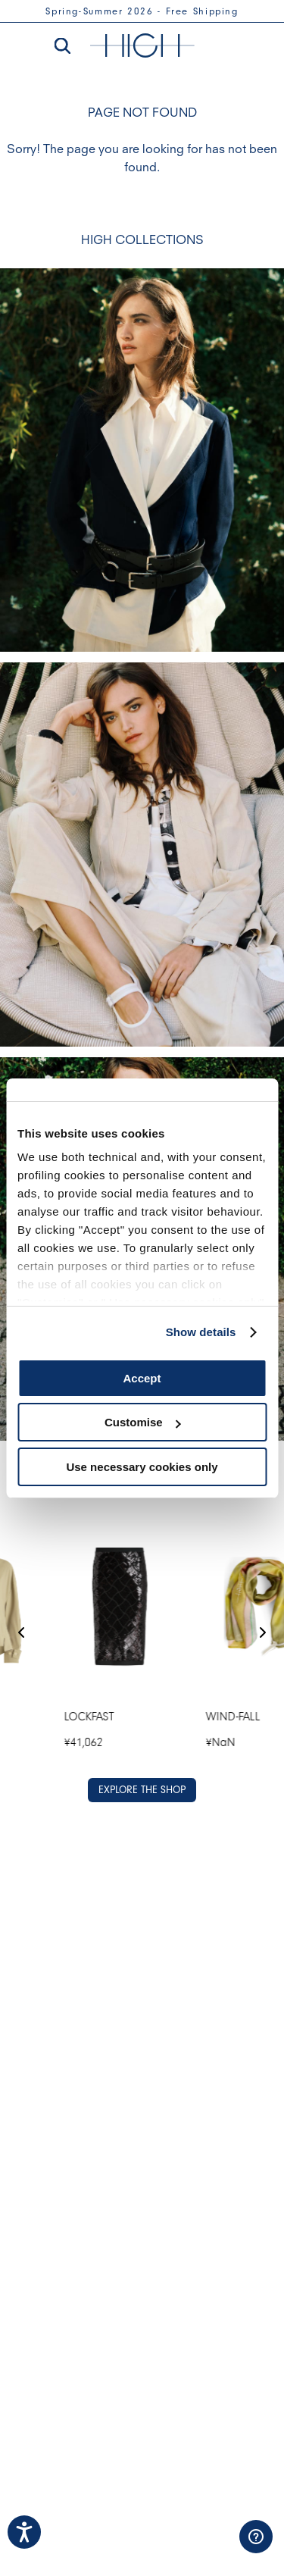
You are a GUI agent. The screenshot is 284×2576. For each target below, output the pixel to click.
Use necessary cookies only (141, 1466)
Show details (201, 1332)
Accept (142, 1378)
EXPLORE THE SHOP (142, 1789)
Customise (143, 1422)
